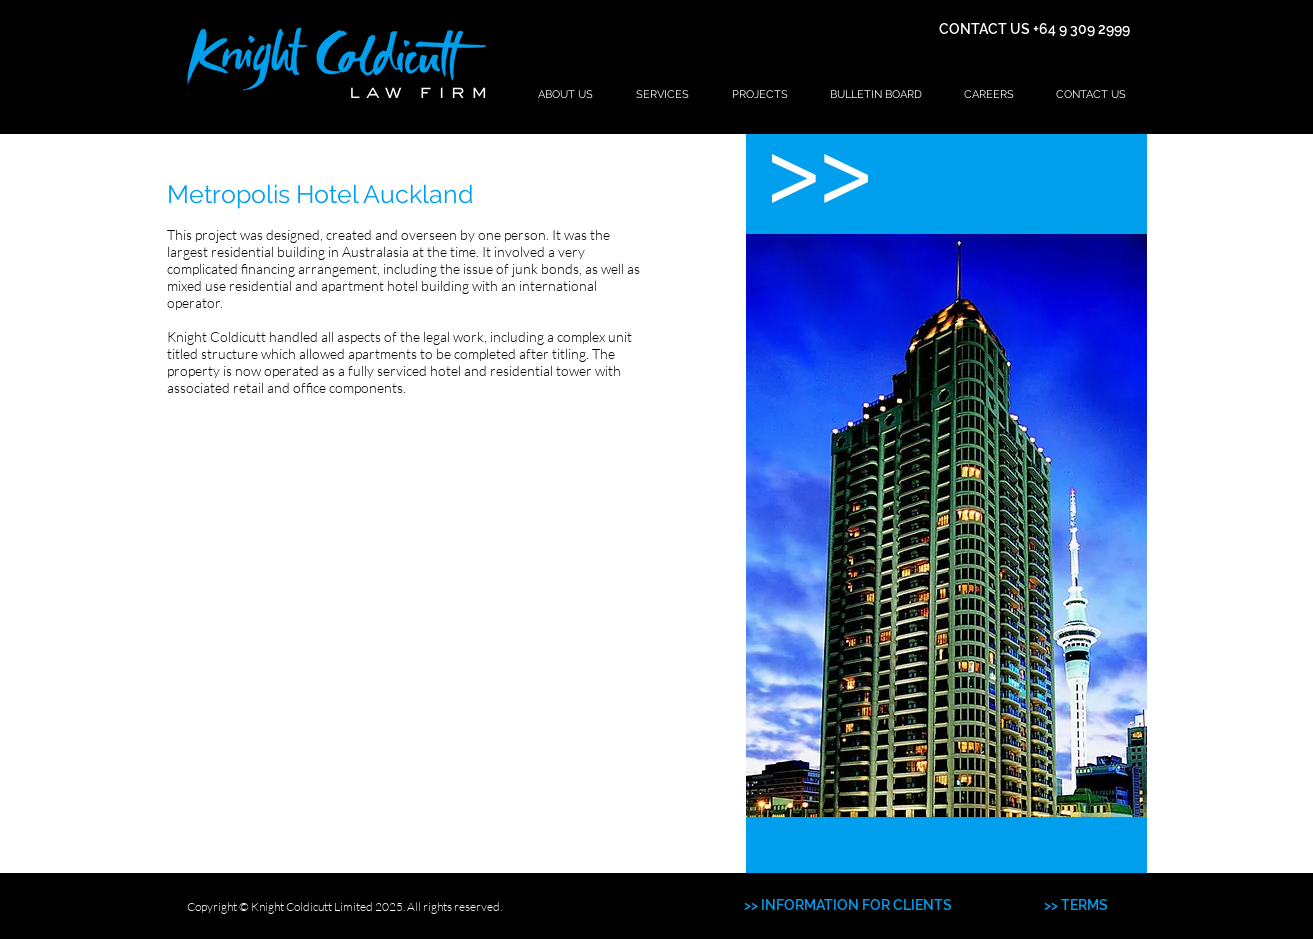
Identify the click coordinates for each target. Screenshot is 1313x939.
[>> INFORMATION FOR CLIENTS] (848, 906)
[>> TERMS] (1076, 906)
